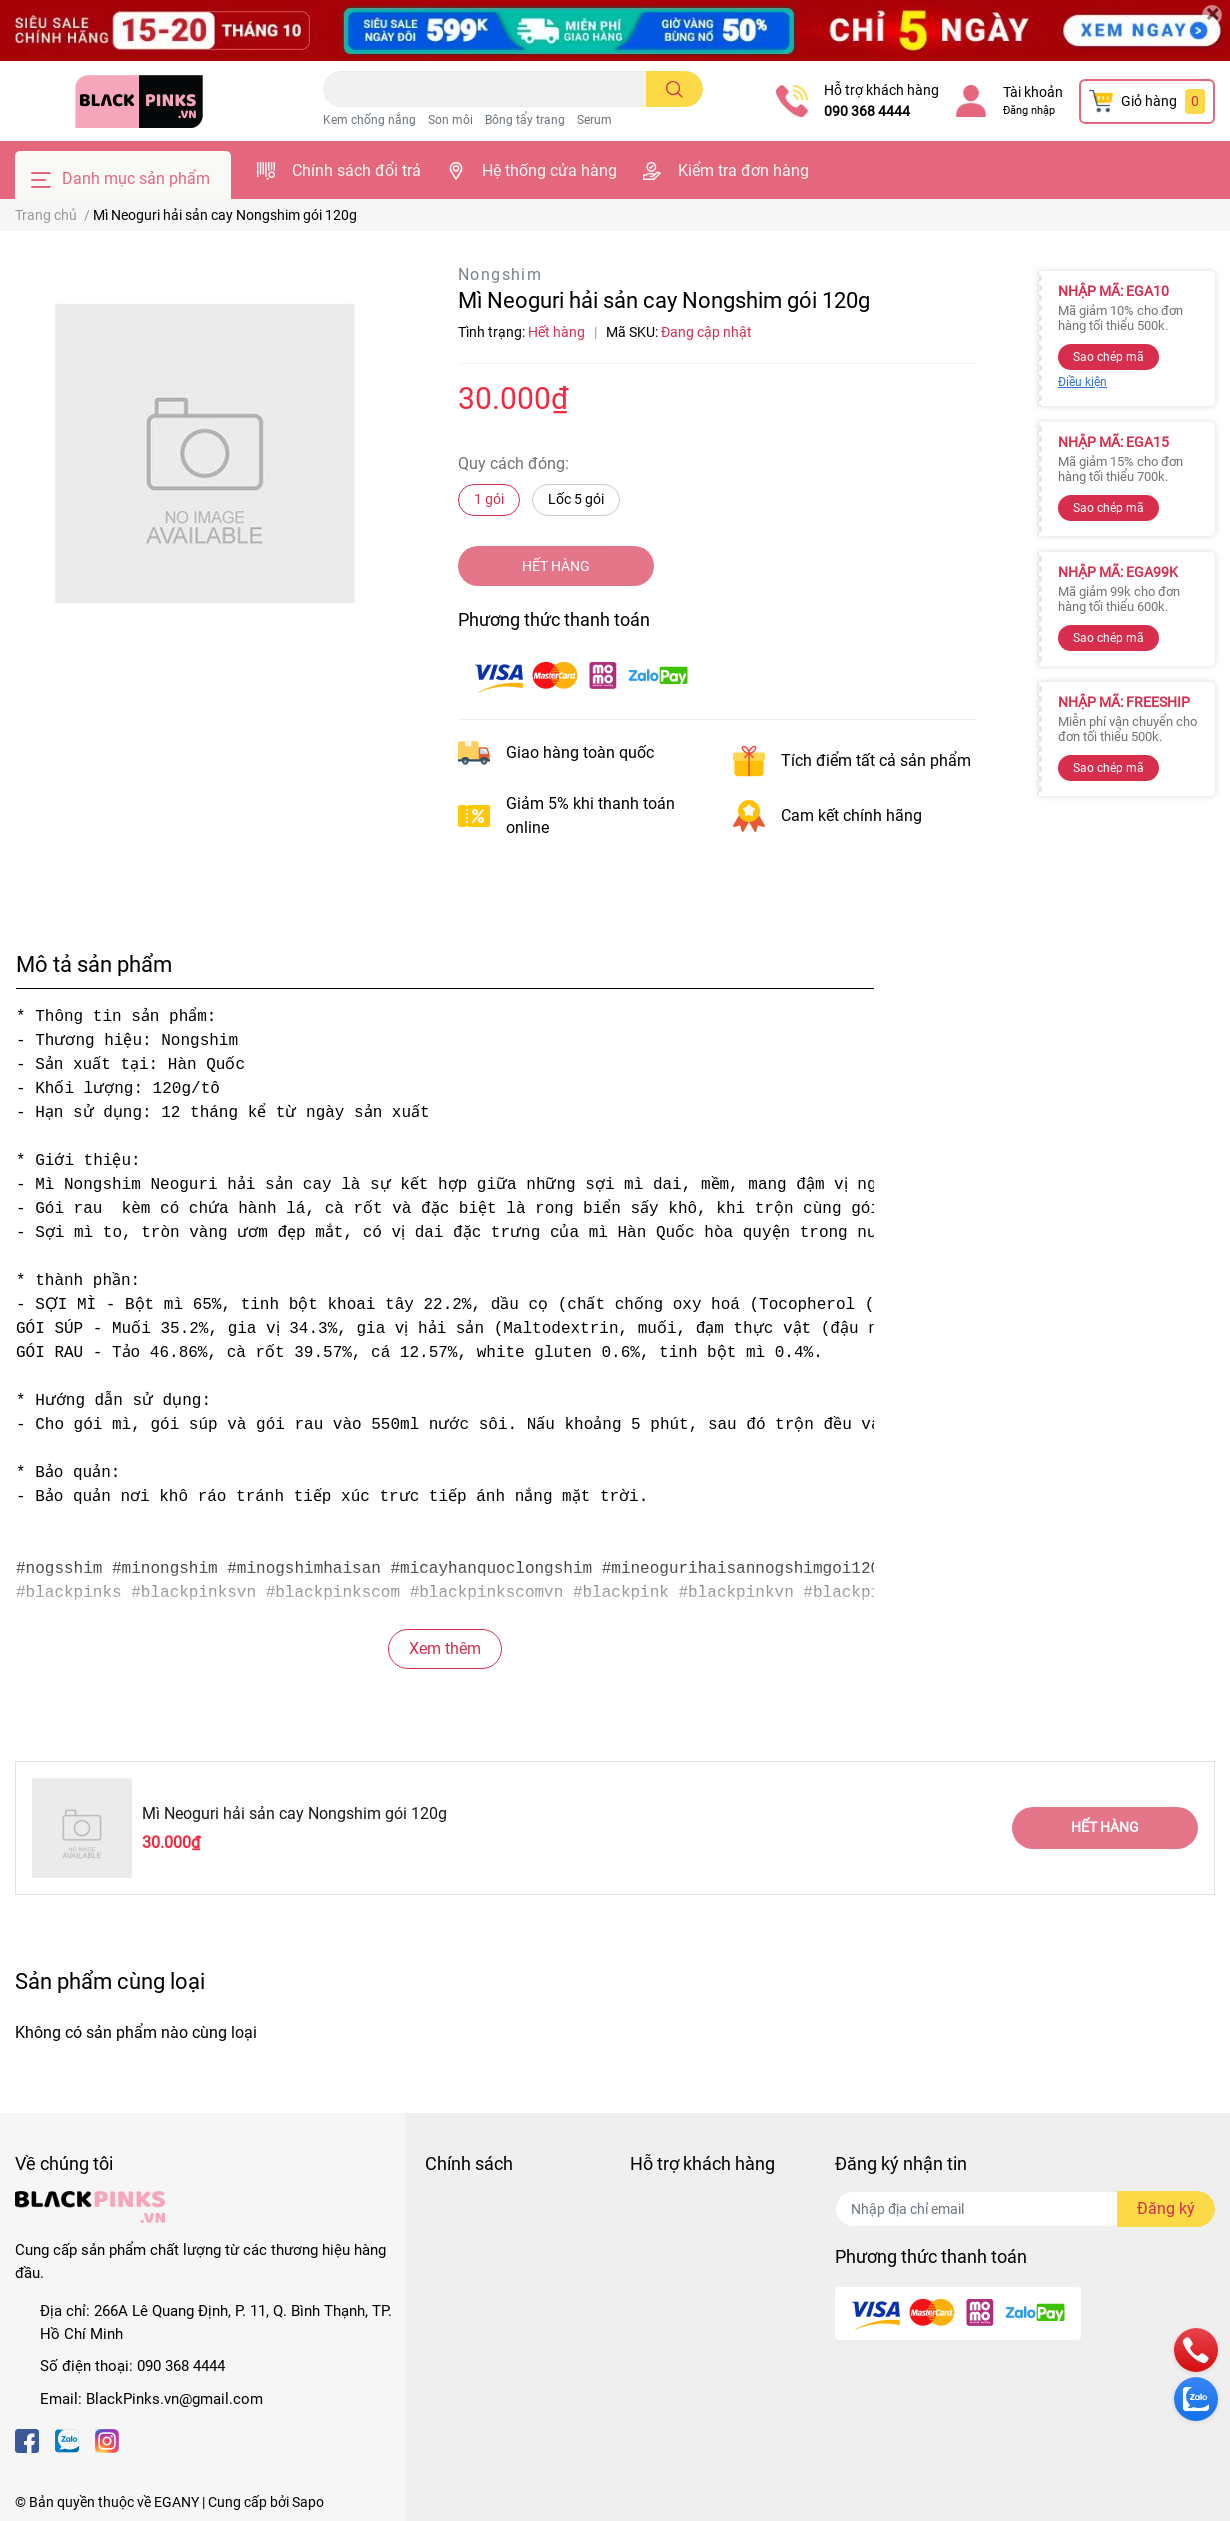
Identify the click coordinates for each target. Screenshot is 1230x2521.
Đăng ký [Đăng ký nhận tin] (1166, 2208)
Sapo (308, 2502)
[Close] (1212, 15)
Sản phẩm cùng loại (110, 1981)
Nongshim (500, 274)
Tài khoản (1033, 92)
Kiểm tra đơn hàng (743, 170)
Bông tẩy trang (525, 120)
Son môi (450, 120)
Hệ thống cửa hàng (549, 170)
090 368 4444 (867, 111)
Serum (594, 120)
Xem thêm (445, 1648)
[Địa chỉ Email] (1025, 2209)
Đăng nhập (1029, 110)
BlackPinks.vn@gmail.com (174, 2399)
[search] (674, 89)
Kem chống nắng (369, 120)
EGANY (176, 2502)
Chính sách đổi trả (356, 170)
